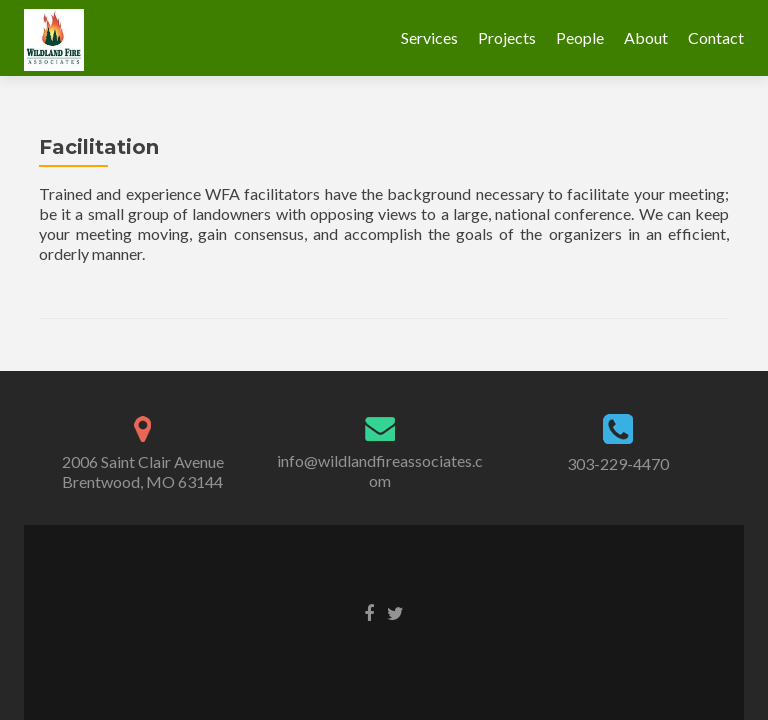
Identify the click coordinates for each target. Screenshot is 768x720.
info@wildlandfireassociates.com (380, 470)
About (646, 37)
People (580, 37)
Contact (716, 37)
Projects (507, 37)
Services (429, 37)
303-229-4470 (618, 463)
